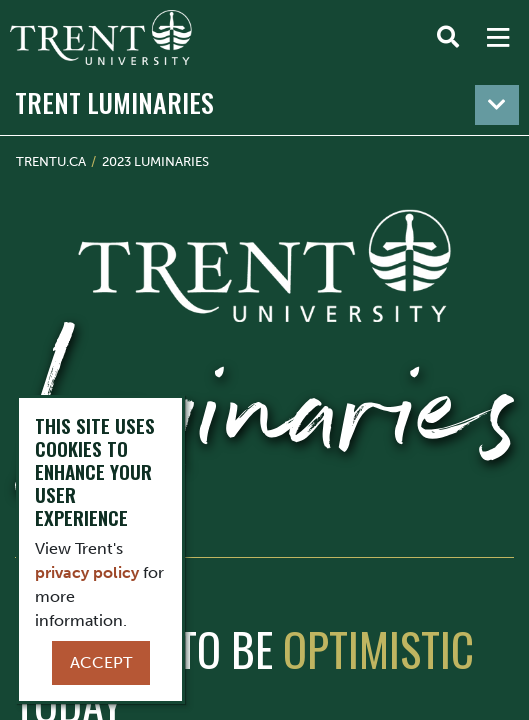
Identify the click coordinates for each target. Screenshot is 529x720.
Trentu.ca (51, 161)
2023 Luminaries (155, 161)
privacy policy (87, 572)
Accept (101, 662)
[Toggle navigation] (497, 105)
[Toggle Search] (448, 38)
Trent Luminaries (114, 102)
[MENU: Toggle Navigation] (498, 38)
